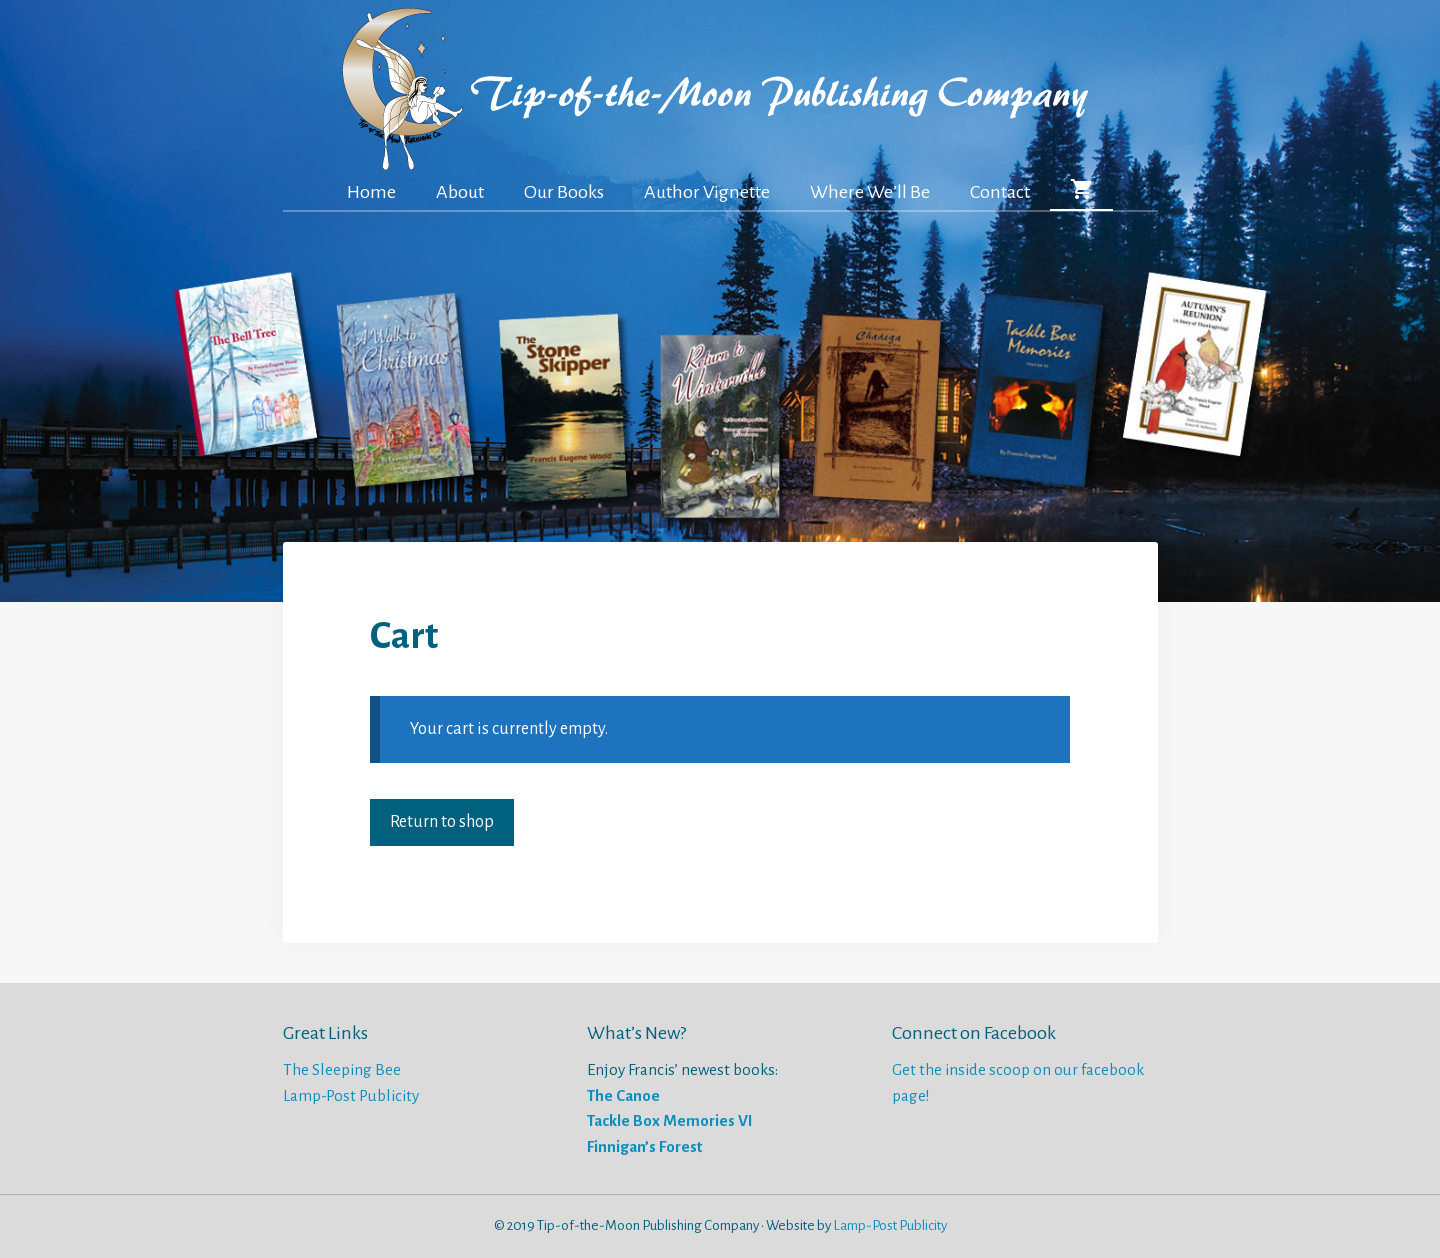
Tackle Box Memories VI (670, 1120)
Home (371, 192)
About (460, 192)
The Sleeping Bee (342, 1069)
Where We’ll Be (870, 192)
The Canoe (623, 1095)
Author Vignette (707, 192)
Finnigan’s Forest (644, 1146)
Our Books (564, 192)
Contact (1000, 192)
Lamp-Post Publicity (351, 1095)
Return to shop (442, 822)
